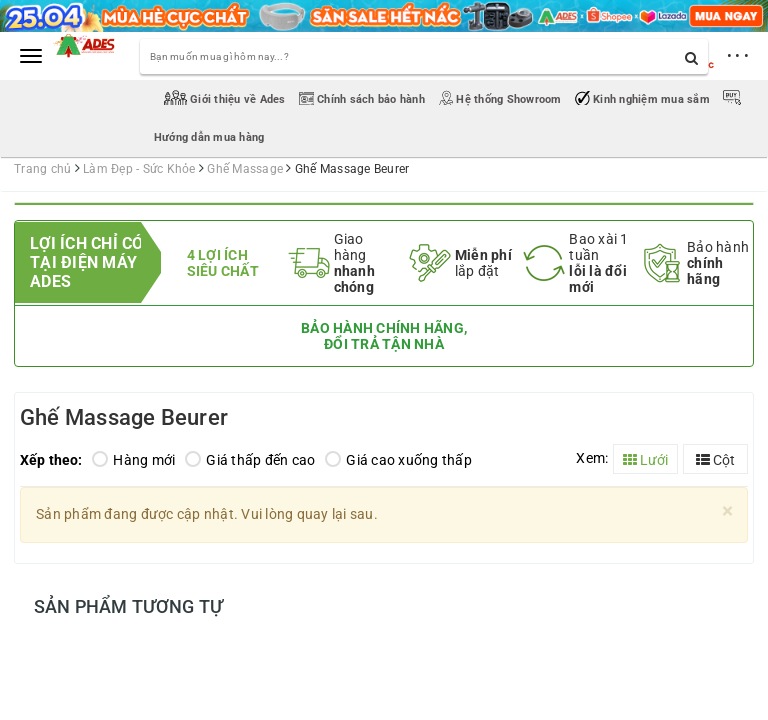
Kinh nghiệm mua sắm (644, 99)
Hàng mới (133, 460)
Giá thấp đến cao (250, 460)
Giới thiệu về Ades (226, 99)
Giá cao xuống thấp (398, 460)
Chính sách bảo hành (363, 99)
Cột (715, 460)
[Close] (727, 511)
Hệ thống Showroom (501, 99)
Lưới (645, 460)
